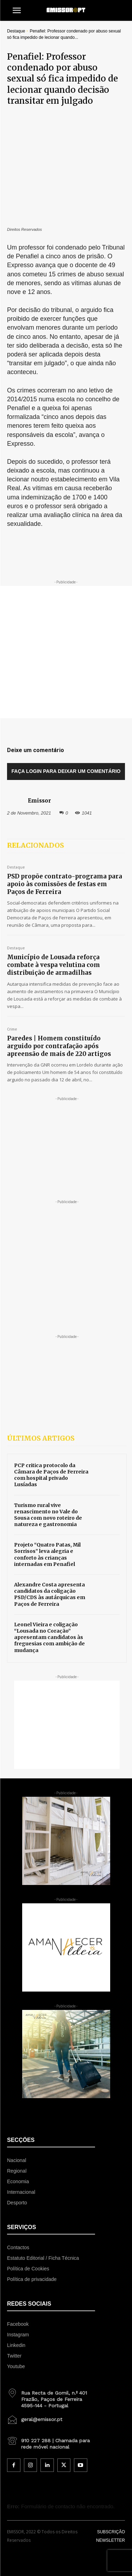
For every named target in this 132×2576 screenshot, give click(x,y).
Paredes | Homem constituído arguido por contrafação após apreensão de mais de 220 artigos (59, 1004)
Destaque (16, 31)
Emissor (39, 759)
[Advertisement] (66, 611)
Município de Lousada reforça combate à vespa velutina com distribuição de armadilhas (53, 923)
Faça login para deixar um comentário (66, 730)
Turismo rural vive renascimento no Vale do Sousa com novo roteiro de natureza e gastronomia (48, 1473)
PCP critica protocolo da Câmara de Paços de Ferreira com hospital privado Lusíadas (51, 1433)
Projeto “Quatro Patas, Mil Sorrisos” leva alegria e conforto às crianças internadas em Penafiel (47, 1513)
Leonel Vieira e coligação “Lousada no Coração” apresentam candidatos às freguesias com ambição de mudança (49, 1596)
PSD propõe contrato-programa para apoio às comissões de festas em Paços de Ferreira (64, 842)
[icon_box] (51, 2355)
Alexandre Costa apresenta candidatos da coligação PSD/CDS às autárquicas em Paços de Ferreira (49, 1553)
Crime (12, 988)
